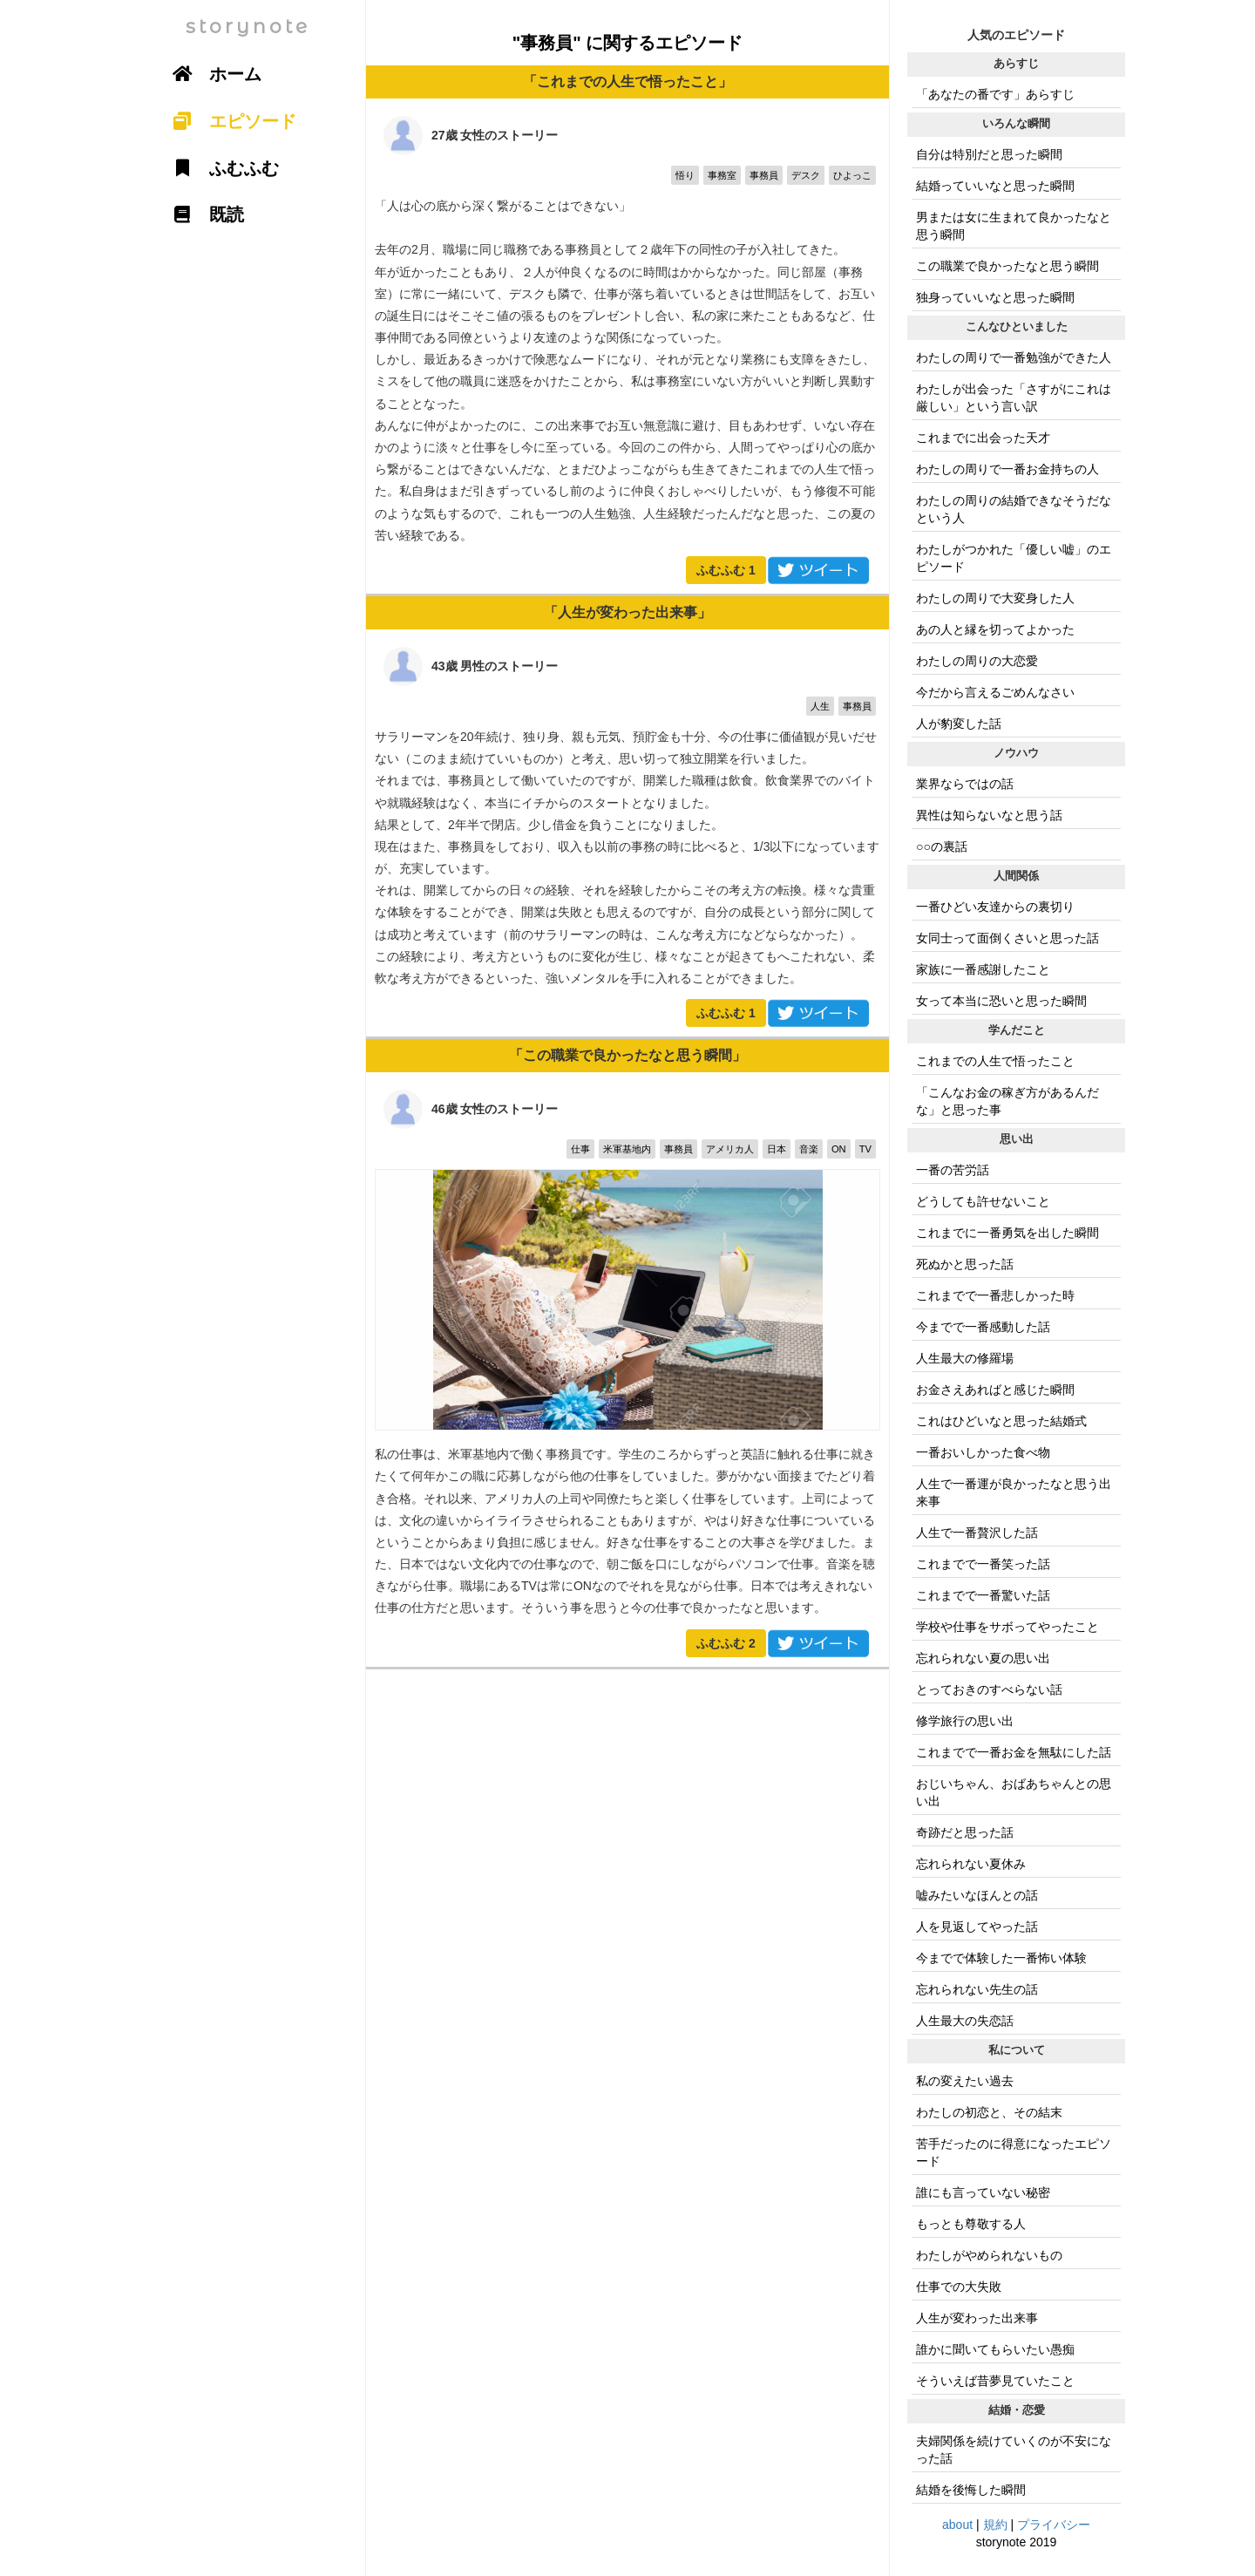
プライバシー (1053, 2525)
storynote (248, 26)
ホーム (210, 74)
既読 (202, 214)
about (957, 2525)
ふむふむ (726, 570)
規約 (995, 2525)
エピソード (228, 121)
